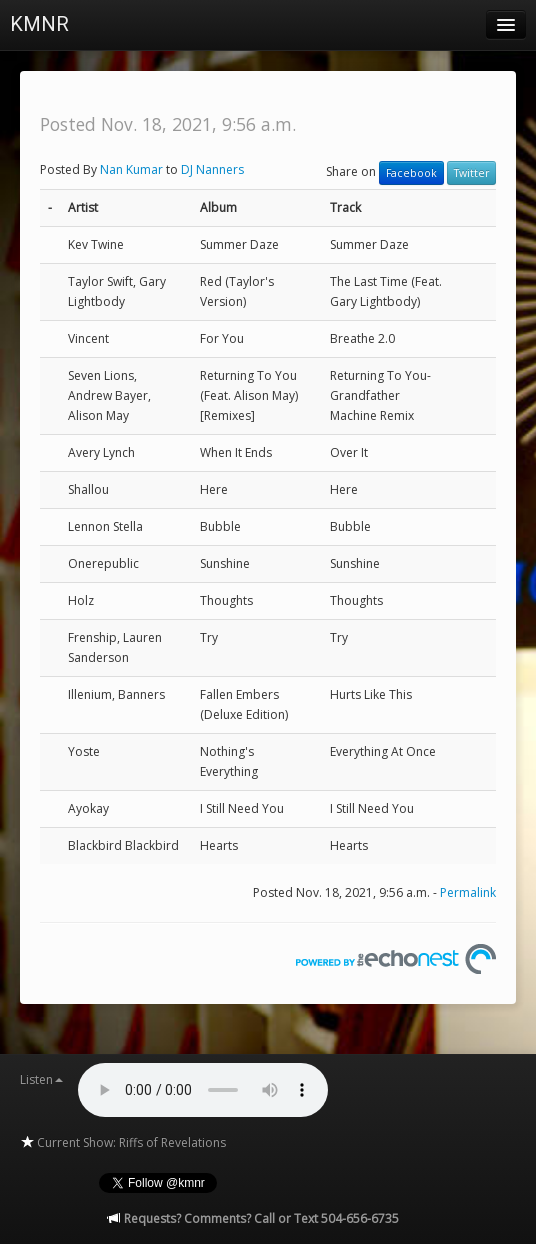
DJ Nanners (212, 169)
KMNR (39, 24)
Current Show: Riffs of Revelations (123, 1142)
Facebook (411, 173)
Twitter (471, 173)
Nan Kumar (131, 169)
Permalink (468, 892)
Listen (41, 1079)
